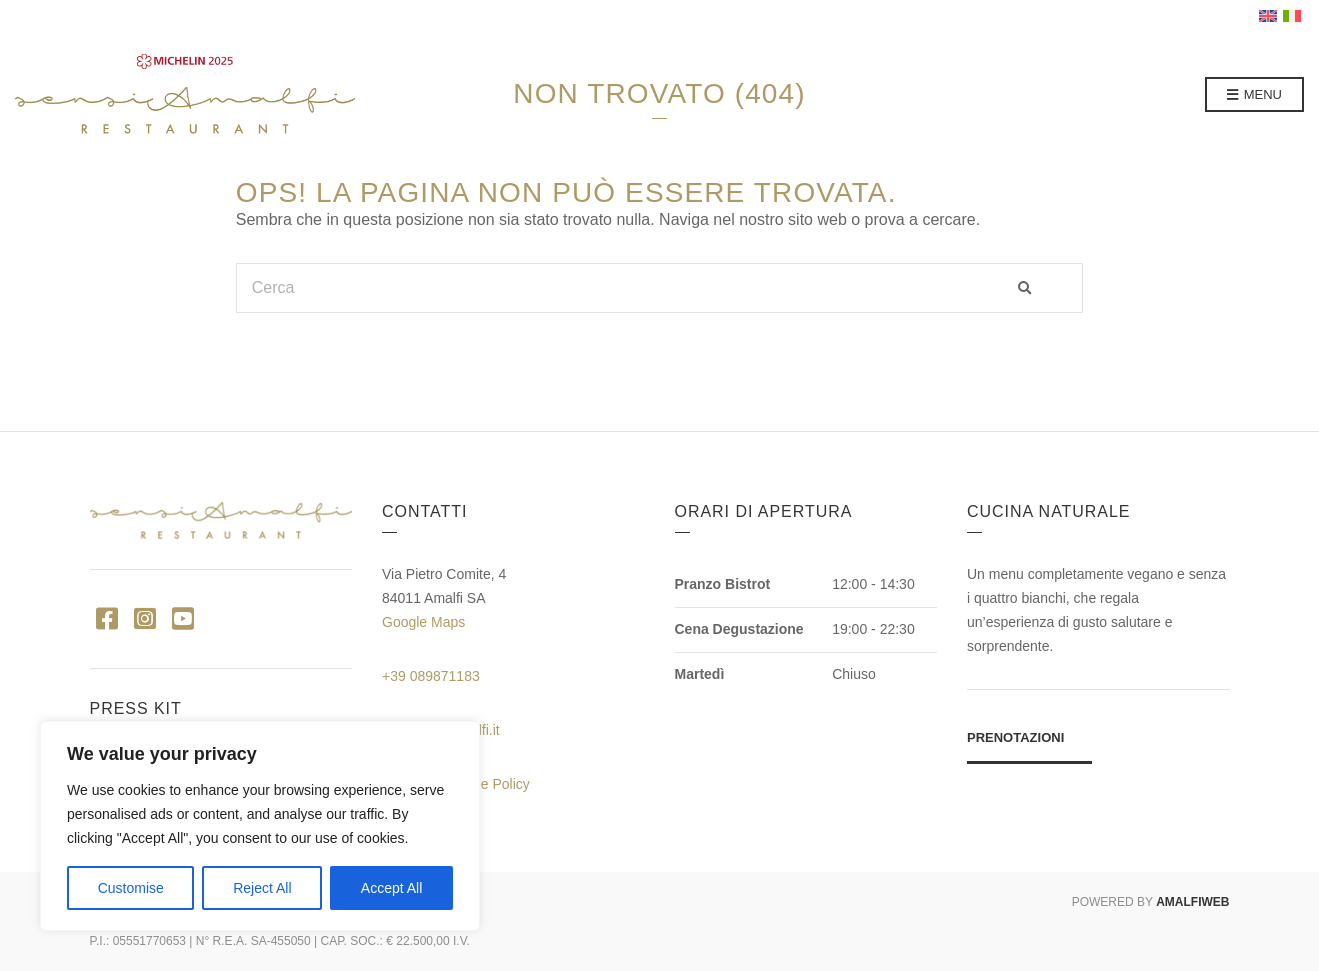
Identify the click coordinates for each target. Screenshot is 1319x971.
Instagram (145, 617)
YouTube (183, 617)
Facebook (107, 617)
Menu (1254, 95)
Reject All (262, 888)
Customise (131, 888)
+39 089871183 (431, 676)
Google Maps (423, 622)
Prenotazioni (1015, 737)
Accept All (391, 888)
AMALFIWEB (1192, 902)
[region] (260, 826)
